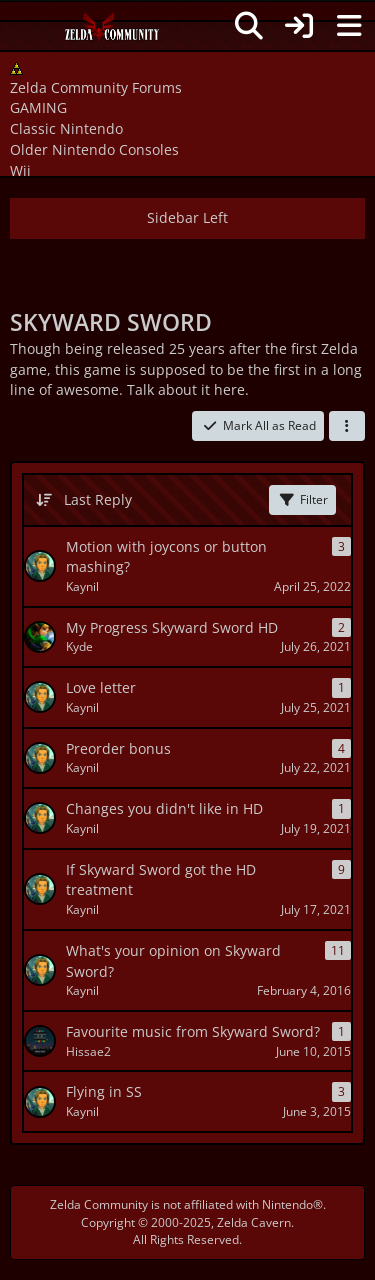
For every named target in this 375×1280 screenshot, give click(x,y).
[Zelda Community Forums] (112, 32)
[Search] (249, 26)
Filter (302, 499)
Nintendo (287, 1204)
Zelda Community (99, 1204)
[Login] (299, 26)
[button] (347, 426)
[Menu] (349, 26)
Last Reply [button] (98, 499)
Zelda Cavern (254, 1222)
